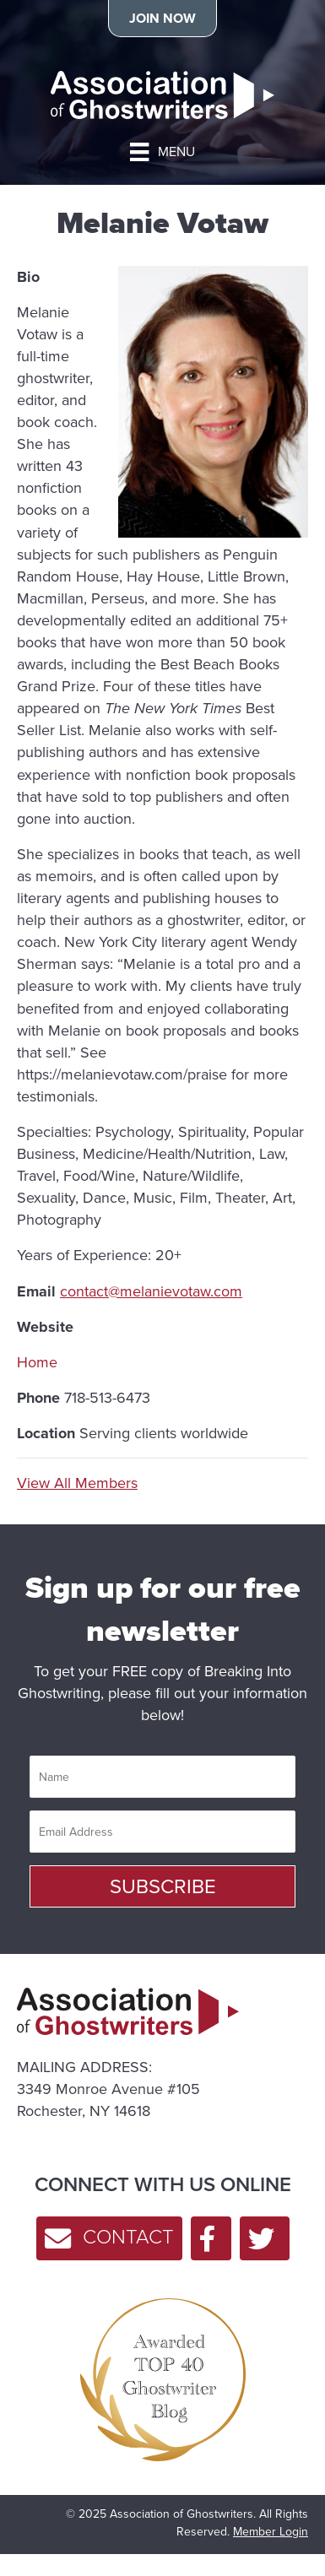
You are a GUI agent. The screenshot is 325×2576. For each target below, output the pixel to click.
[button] (162, 1886)
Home (37, 1362)
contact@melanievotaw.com (151, 1291)
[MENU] (162, 152)
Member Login (270, 2532)
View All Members (77, 1483)
